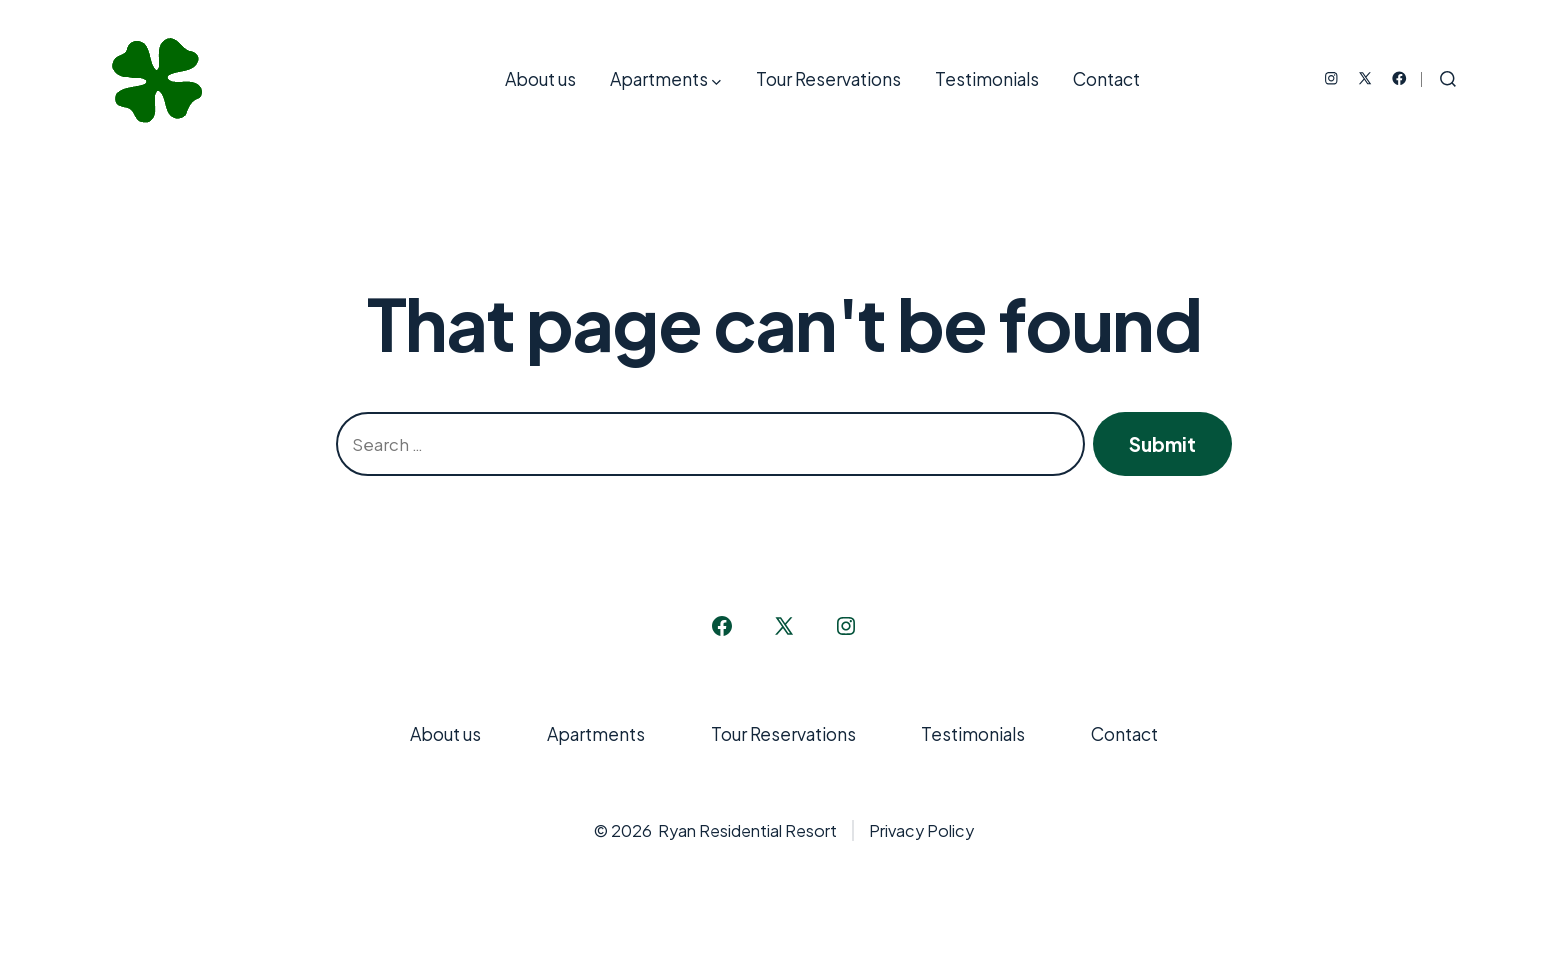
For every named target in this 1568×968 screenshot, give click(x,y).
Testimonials (987, 79)
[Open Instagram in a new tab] (1331, 78)
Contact (1106, 79)
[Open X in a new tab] (1365, 78)
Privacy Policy (921, 830)
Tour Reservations (828, 79)
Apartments (665, 79)
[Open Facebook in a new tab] (1399, 78)
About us (540, 79)
